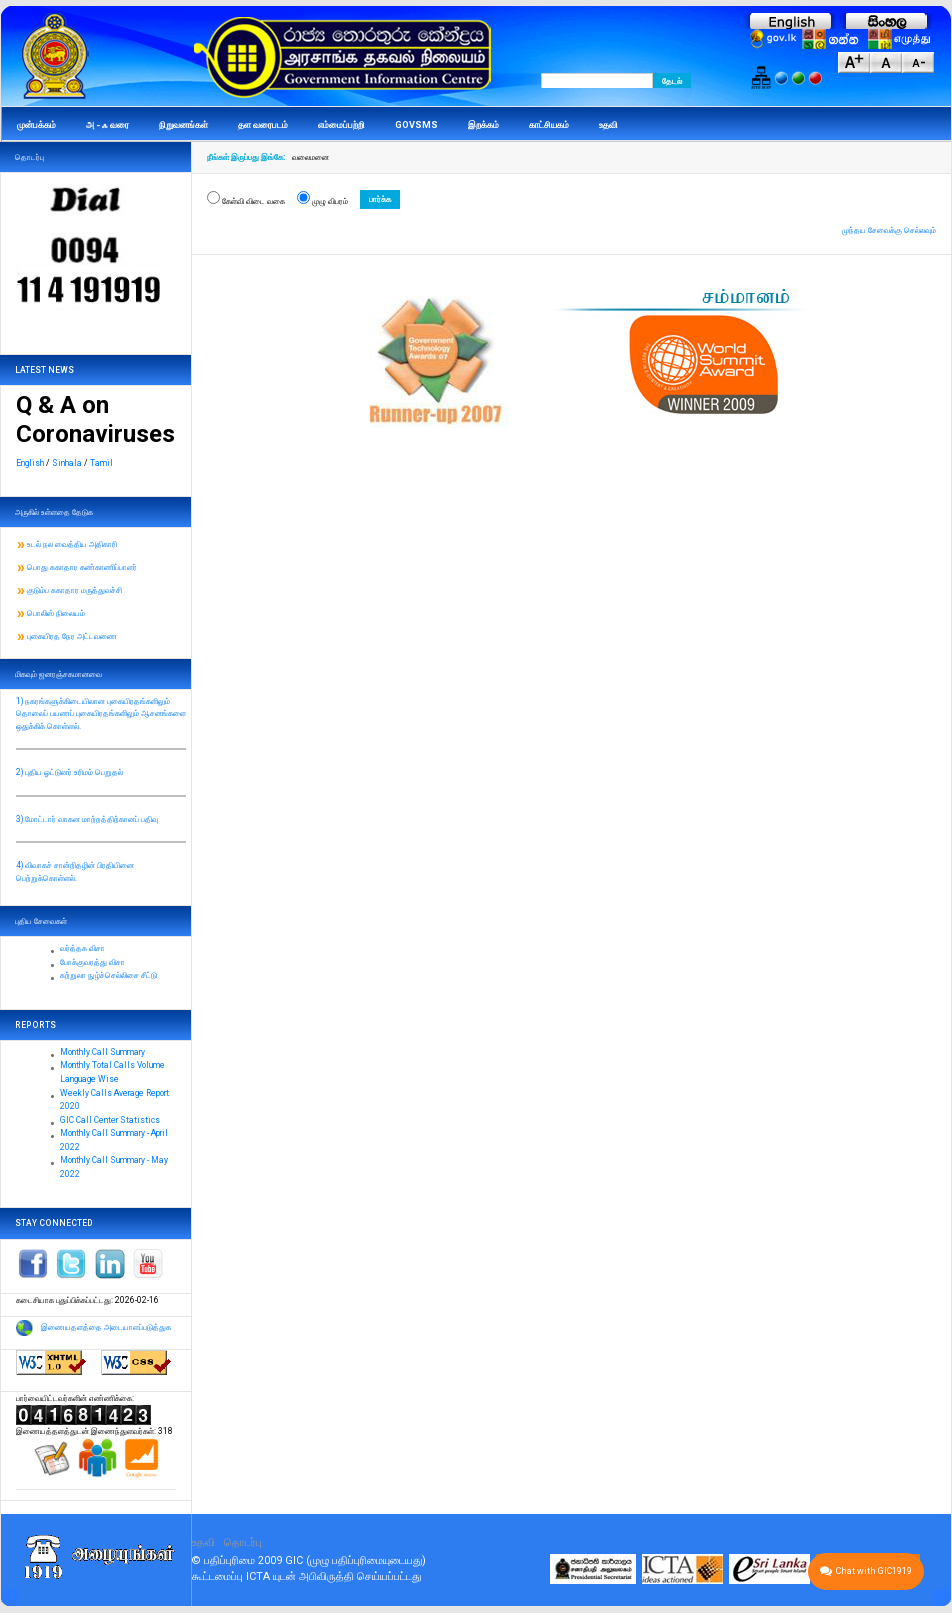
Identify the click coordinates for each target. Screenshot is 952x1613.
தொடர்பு (243, 1542)
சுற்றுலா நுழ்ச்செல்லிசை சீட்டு (108, 975)
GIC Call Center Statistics (110, 1120)
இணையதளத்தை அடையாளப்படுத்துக (106, 1327)
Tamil (101, 463)
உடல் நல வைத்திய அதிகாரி (72, 544)
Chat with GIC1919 (866, 1571)
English (30, 463)
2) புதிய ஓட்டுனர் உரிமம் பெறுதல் (69, 772)
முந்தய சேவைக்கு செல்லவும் (889, 230)
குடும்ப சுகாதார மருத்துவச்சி (74, 590)
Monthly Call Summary (102, 1052)
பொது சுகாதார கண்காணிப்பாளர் (82, 567)
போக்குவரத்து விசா (92, 962)
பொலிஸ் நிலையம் (56, 613)
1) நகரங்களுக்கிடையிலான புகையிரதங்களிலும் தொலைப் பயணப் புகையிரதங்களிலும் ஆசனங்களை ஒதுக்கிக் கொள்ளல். (101, 713)
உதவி (203, 1542)
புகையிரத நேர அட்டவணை (72, 636)
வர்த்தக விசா (82, 948)
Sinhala (67, 463)
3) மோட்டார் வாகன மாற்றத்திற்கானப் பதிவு (87, 819)
